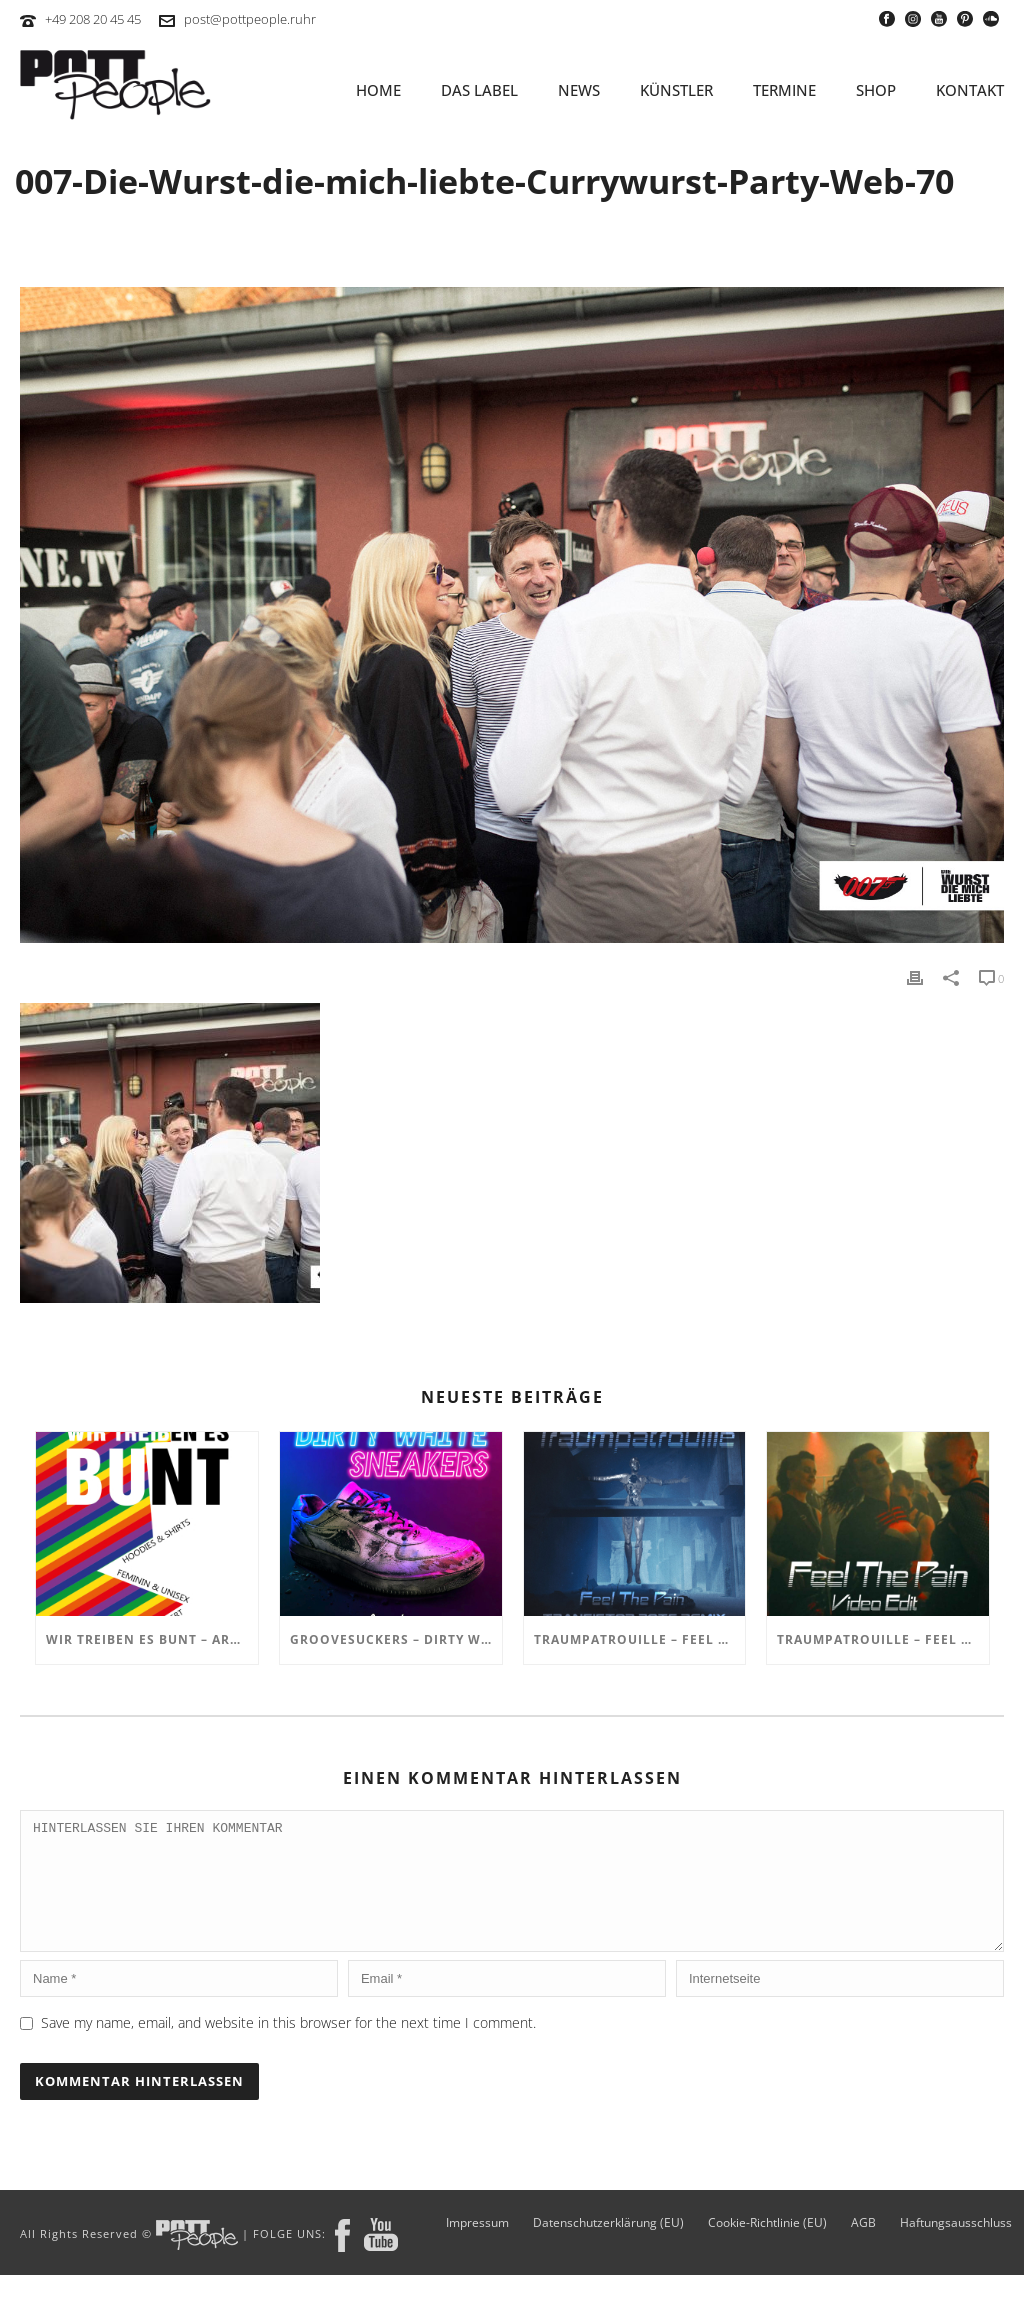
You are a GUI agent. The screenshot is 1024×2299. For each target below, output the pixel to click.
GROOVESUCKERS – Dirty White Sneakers (396, 1639)
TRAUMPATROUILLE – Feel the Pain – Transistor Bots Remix (640, 1639)
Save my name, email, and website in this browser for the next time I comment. (288, 2046)
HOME (378, 90)
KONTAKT (970, 90)
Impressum (477, 2247)
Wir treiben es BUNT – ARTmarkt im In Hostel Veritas (152, 1639)
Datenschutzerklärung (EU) (608, 2247)
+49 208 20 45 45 (93, 19)
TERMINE (784, 90)
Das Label (479, 90)
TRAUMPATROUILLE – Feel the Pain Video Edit (883, 1639)
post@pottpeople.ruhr (250, 19)
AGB (863, 2247)
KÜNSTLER (676, 90)
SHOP (876, 90)
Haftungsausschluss (956, 2247)
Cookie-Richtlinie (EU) (767, 2247)
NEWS (579, 90)
